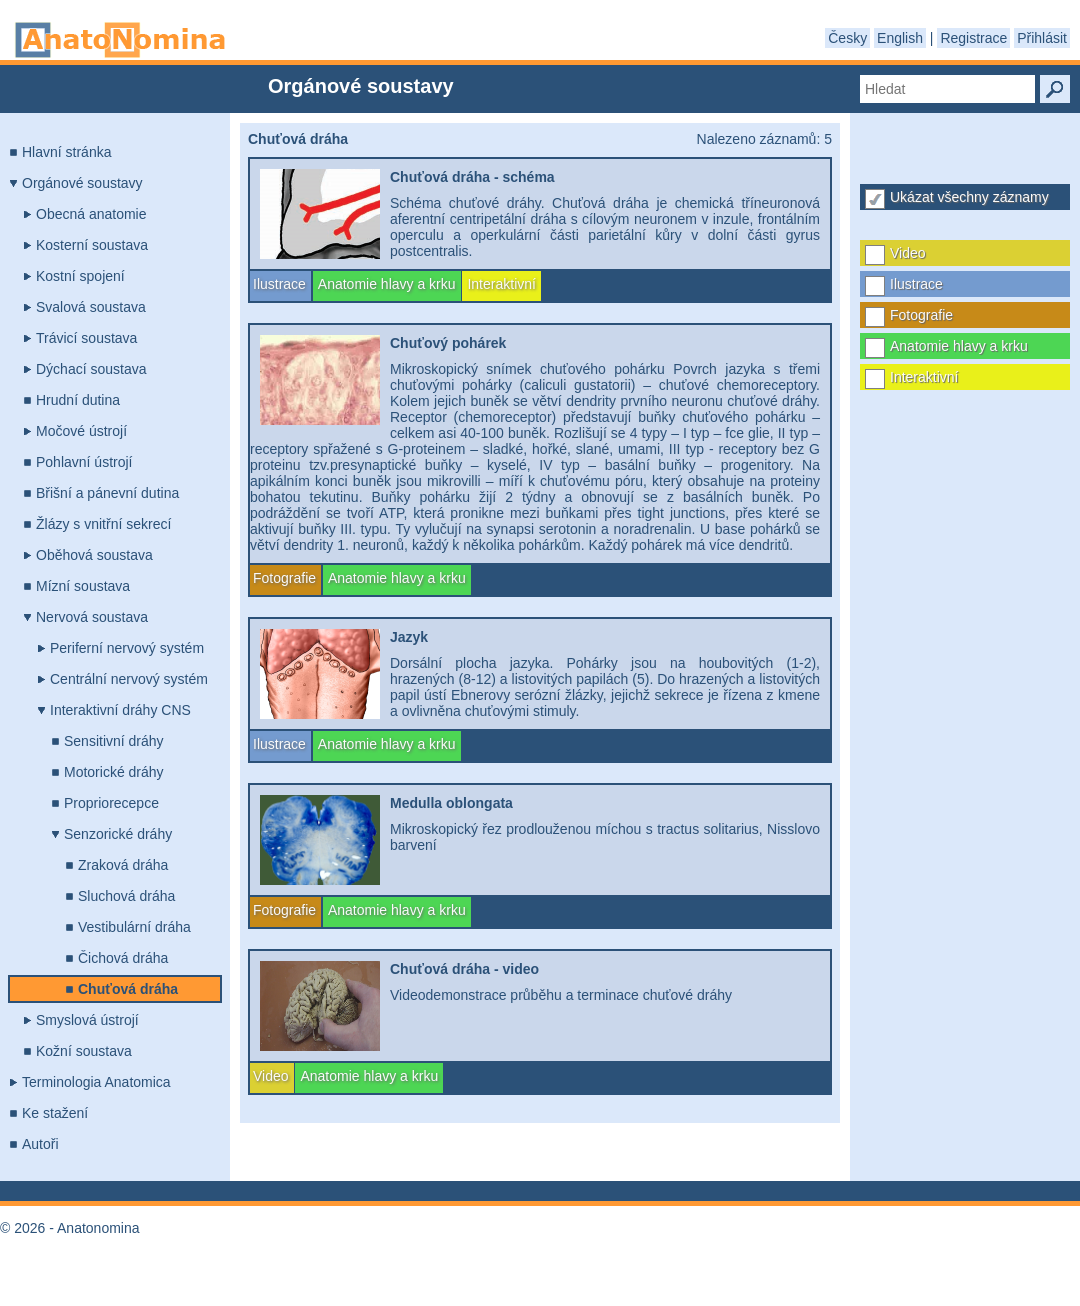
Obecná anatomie (91, 214)
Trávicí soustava (86, 338)
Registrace (973, 38)
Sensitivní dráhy (114, 741)
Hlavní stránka (66, 152)
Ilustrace (916, 284)
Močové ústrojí (81, 431)
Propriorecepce (111, 803)
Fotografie (921, 315)
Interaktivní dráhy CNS (120, 710)
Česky (847, 38)
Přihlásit (1042, 38)
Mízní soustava (83, 586)
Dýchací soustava (91, 369)
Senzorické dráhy (118, 834)
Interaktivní (924, 377)
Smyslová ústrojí (87, 1020)
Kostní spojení (80, 276)
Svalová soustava (91, 307)
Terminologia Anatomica (96, 1082)
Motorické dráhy (114, 772)
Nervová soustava (92, 617)
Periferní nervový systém (127, 648)
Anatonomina (120, 40)
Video (908, 253)
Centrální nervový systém (129, 679)
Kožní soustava (84, 1051)
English (900, 38)
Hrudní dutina (78, 400)
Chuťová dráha (128, 989)
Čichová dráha (123, 958)
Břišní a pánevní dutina (107, 493)
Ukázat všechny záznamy (969, 197)
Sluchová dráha (126, 896)
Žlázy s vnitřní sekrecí (103, 524)
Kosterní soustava (92, 245)
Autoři (40, 1144)
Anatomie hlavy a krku (959, 346)
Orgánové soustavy (82, 183)
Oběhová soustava (94, 555)
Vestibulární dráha (134, 927)
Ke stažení (55, 1113)
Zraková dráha (123, 865)
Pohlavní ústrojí (84, 462)
